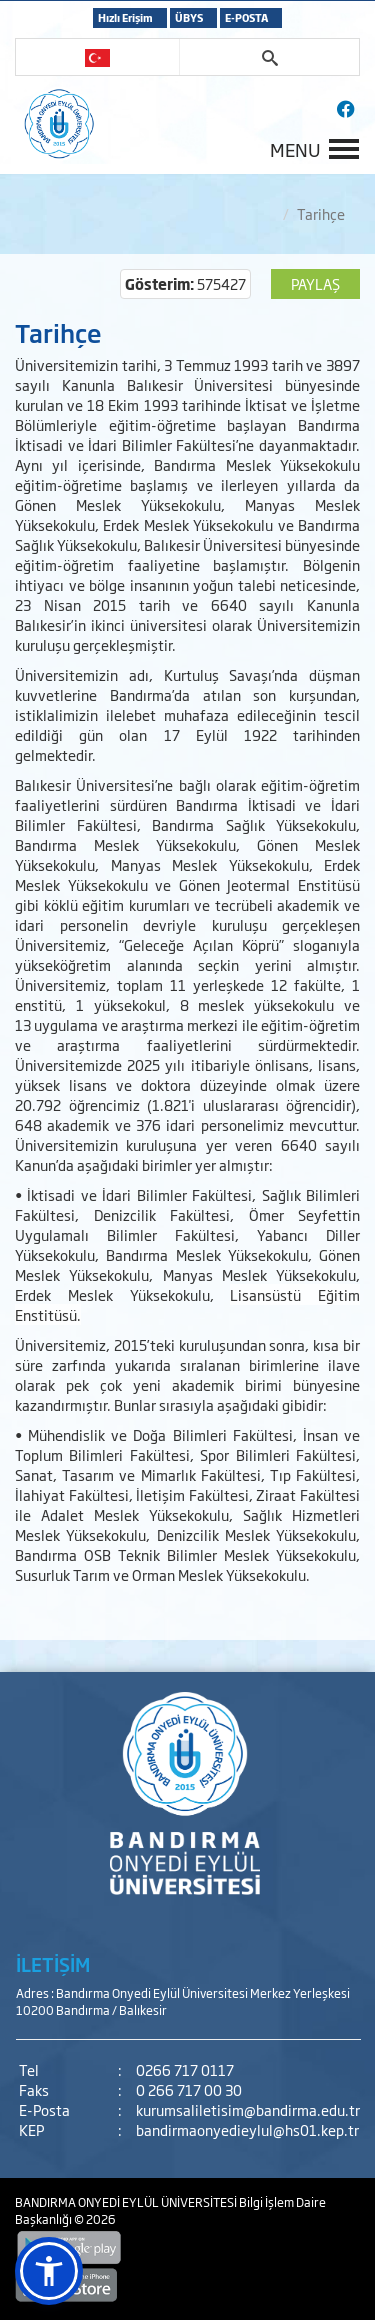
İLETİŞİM (53, 1964)
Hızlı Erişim (125, 17)
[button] (49, 2271)
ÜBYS (189, 17)
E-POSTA (246, 17)
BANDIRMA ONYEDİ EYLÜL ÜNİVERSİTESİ (127, 2202)
